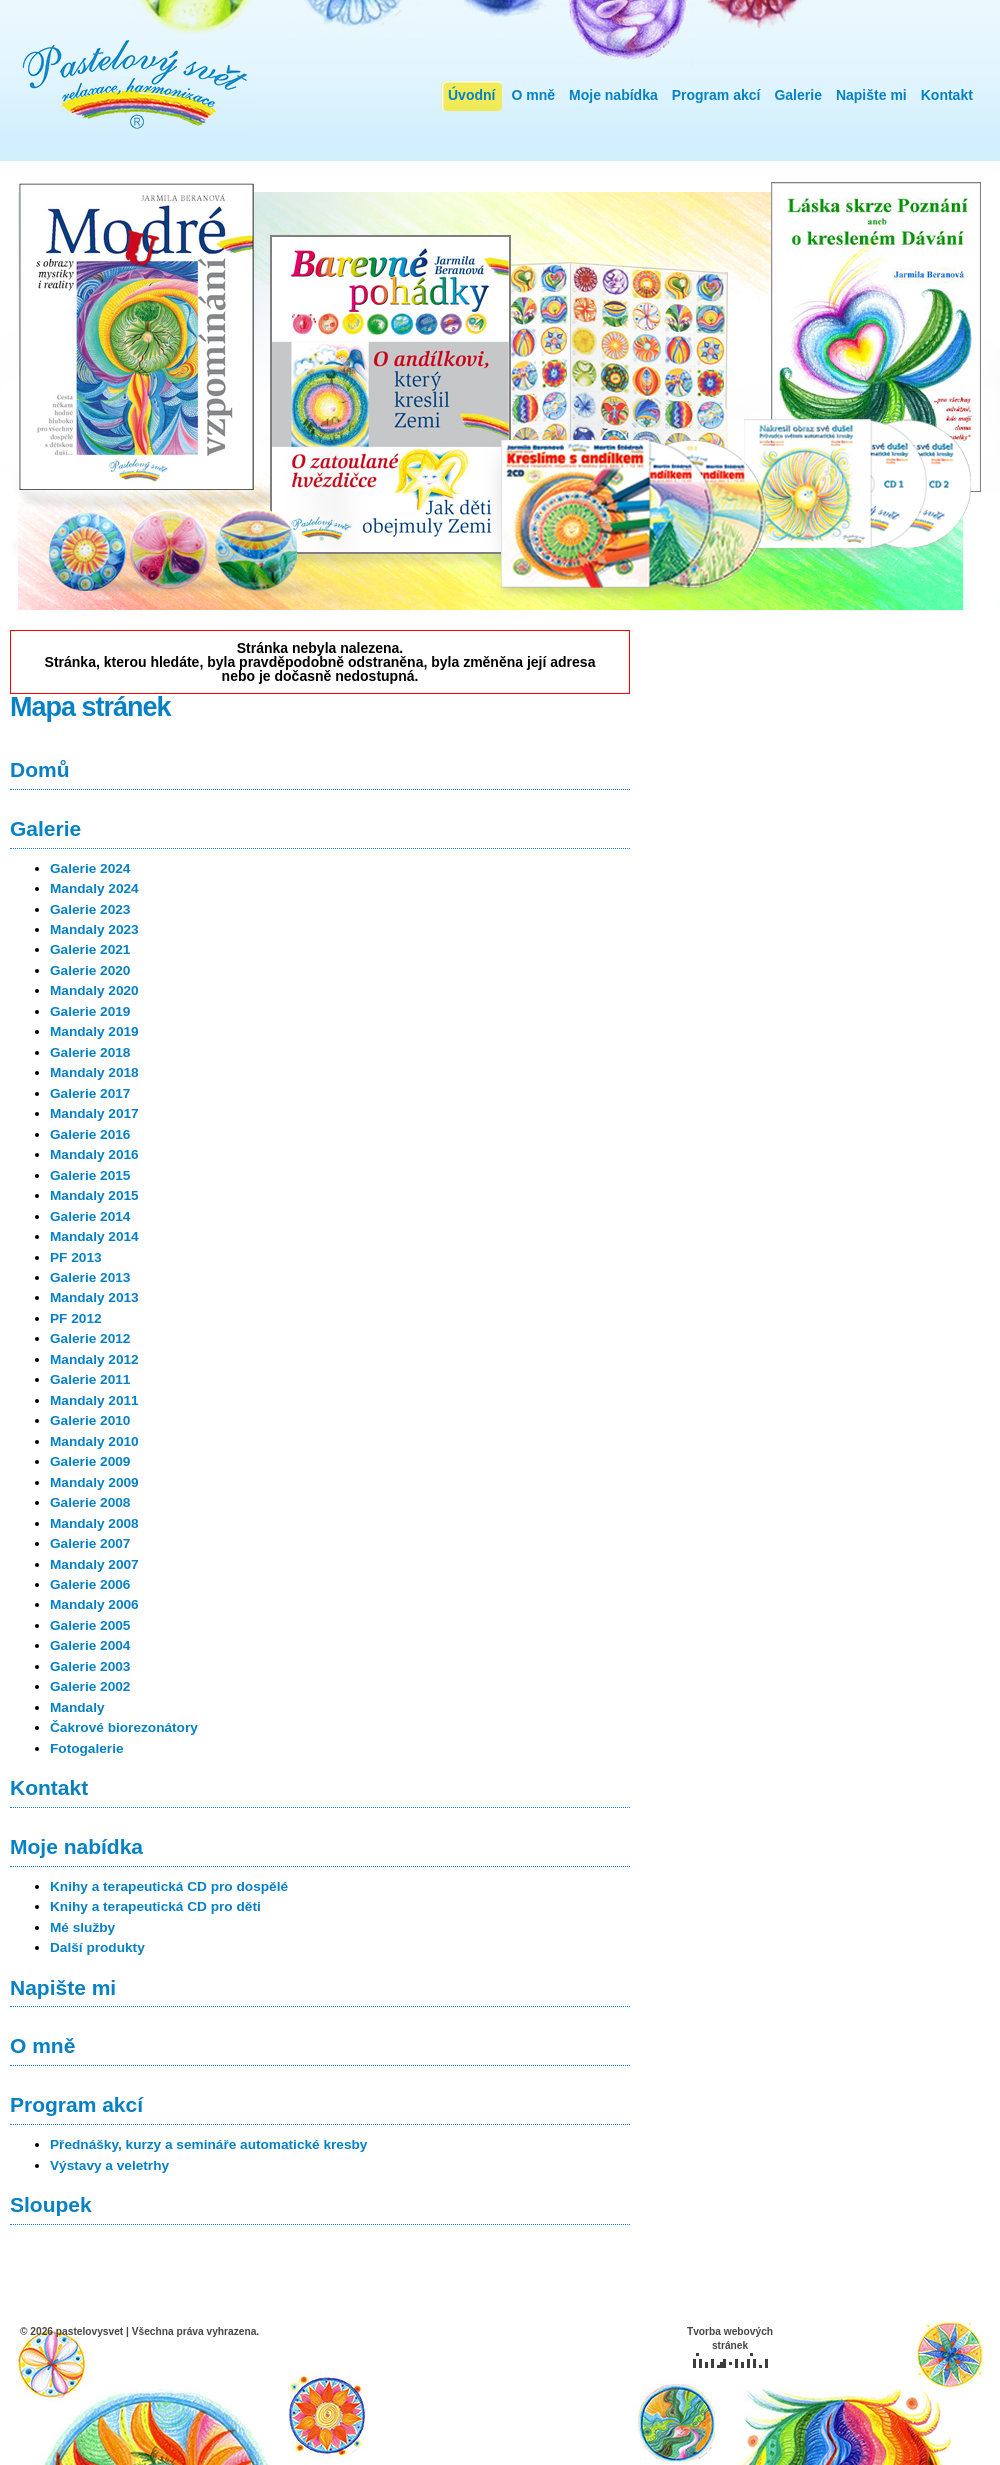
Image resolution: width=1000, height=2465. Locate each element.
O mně (533, 95)
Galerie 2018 (90, 1052)
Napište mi (871, 95)
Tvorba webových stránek (730, 2347)
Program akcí (716, 95)
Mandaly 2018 (94, 1072)
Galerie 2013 (90, 1277)
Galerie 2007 (90, 1543)
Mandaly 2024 (94, 888)
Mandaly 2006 (94, 1604)
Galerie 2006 (90, 1584)
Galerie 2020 (90, 970)
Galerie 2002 (90, 1686)
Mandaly (77, 1707)
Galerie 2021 (90, 949)
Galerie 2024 (90, 868)
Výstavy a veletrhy (109, 2165)
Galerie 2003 (90, 1666)
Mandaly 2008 (94, 1523)
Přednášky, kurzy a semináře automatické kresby (208, 2144)
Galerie (797, 95)
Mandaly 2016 (94, 1154)
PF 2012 (76, 1318)
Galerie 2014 (90, 1216)
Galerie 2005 (90, 1625)
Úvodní (471, 95)
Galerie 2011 (90, 1379)
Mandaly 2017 (94, 1113)
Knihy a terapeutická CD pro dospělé (169, 1886)
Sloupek (51, 2204)
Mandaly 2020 (94, 990)
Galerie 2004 (90, 1645)
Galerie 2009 (90, 1461)
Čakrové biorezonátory (124, 1727)
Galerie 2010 (90, 1420)
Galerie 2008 (90, 1502)
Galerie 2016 (90, 1134)
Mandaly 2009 (94, 1482)
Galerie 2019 (90, 1011)
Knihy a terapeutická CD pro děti (155, 1906)
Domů (40, 769)
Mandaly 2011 (94, 1400)
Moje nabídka (613, 95)
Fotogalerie (87, 1748)
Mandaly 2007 (94, 1564)
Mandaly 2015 (94, 1195)
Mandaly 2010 (94, 1441)
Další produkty (97, 1947)
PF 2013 (76, 1257)
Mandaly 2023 (94, 929)
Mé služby (82, 1927)
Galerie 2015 (90, 1175)
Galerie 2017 (90, 1093)
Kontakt (947, 95)
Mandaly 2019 (94, 1031)
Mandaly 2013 (94, 1297)
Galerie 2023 (90, 909)
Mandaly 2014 (94, 1236)
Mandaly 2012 (94, 1359)
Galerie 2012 (90, 1338)
